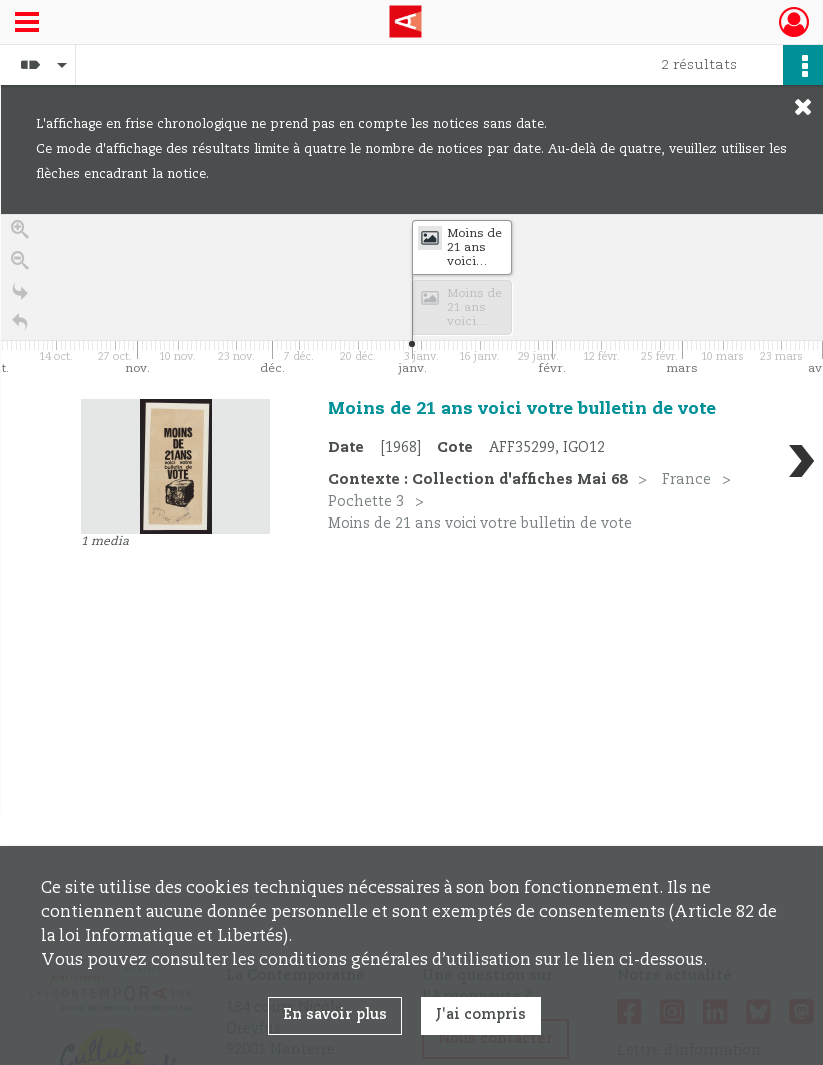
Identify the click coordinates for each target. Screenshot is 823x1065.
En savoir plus (335, 1015)
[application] (412, 297)
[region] (412, 514)
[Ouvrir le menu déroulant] (27, 24)
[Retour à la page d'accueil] (20, 328)
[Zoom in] (20, 235)
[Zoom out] (20, 266)
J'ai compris (481, 1015)
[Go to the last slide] (20, 297)
